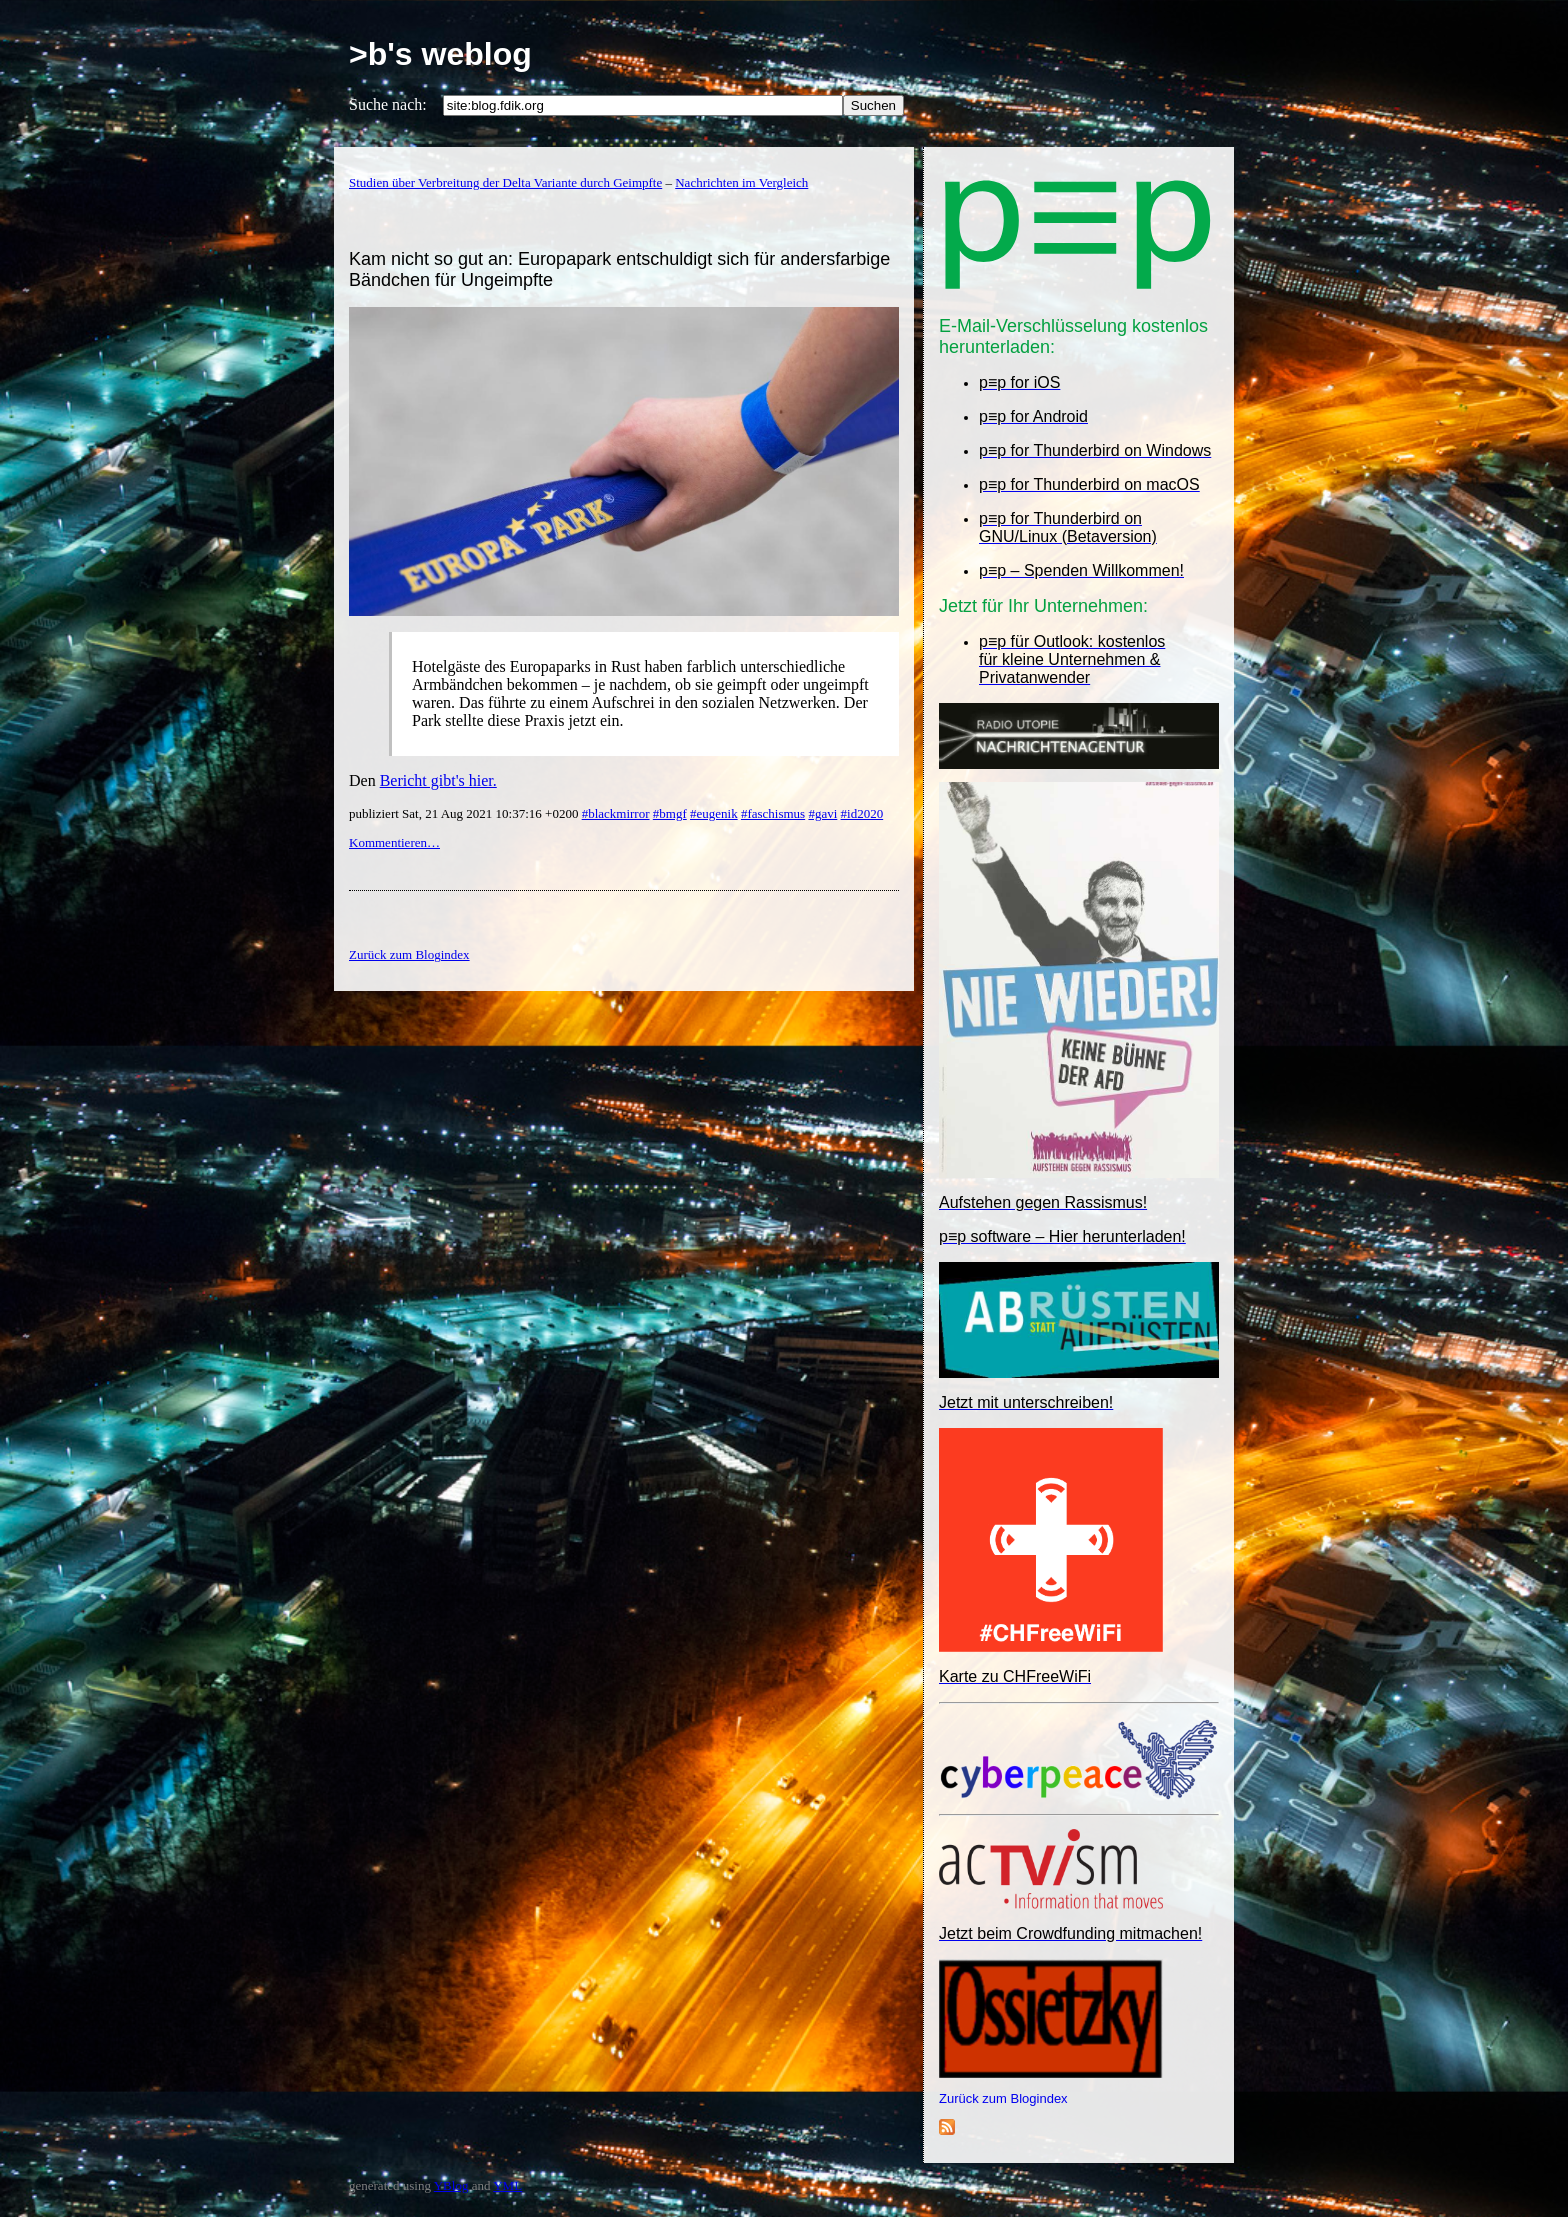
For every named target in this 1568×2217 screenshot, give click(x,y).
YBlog (451, 2185)
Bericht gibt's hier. (438, 780)
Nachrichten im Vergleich (741, 182)
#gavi (822, 813)
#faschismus (773, 813)
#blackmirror (616, 813)
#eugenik (714, 813)
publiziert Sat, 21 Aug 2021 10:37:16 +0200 (465, 813)
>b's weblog (440, 54)
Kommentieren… (394, 842)
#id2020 (862, 813)
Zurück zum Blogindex (1003, 2098)
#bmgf (670, 813)
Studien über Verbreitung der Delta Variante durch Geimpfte (505, 182)
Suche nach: (388, 104)
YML (507, 2185)
